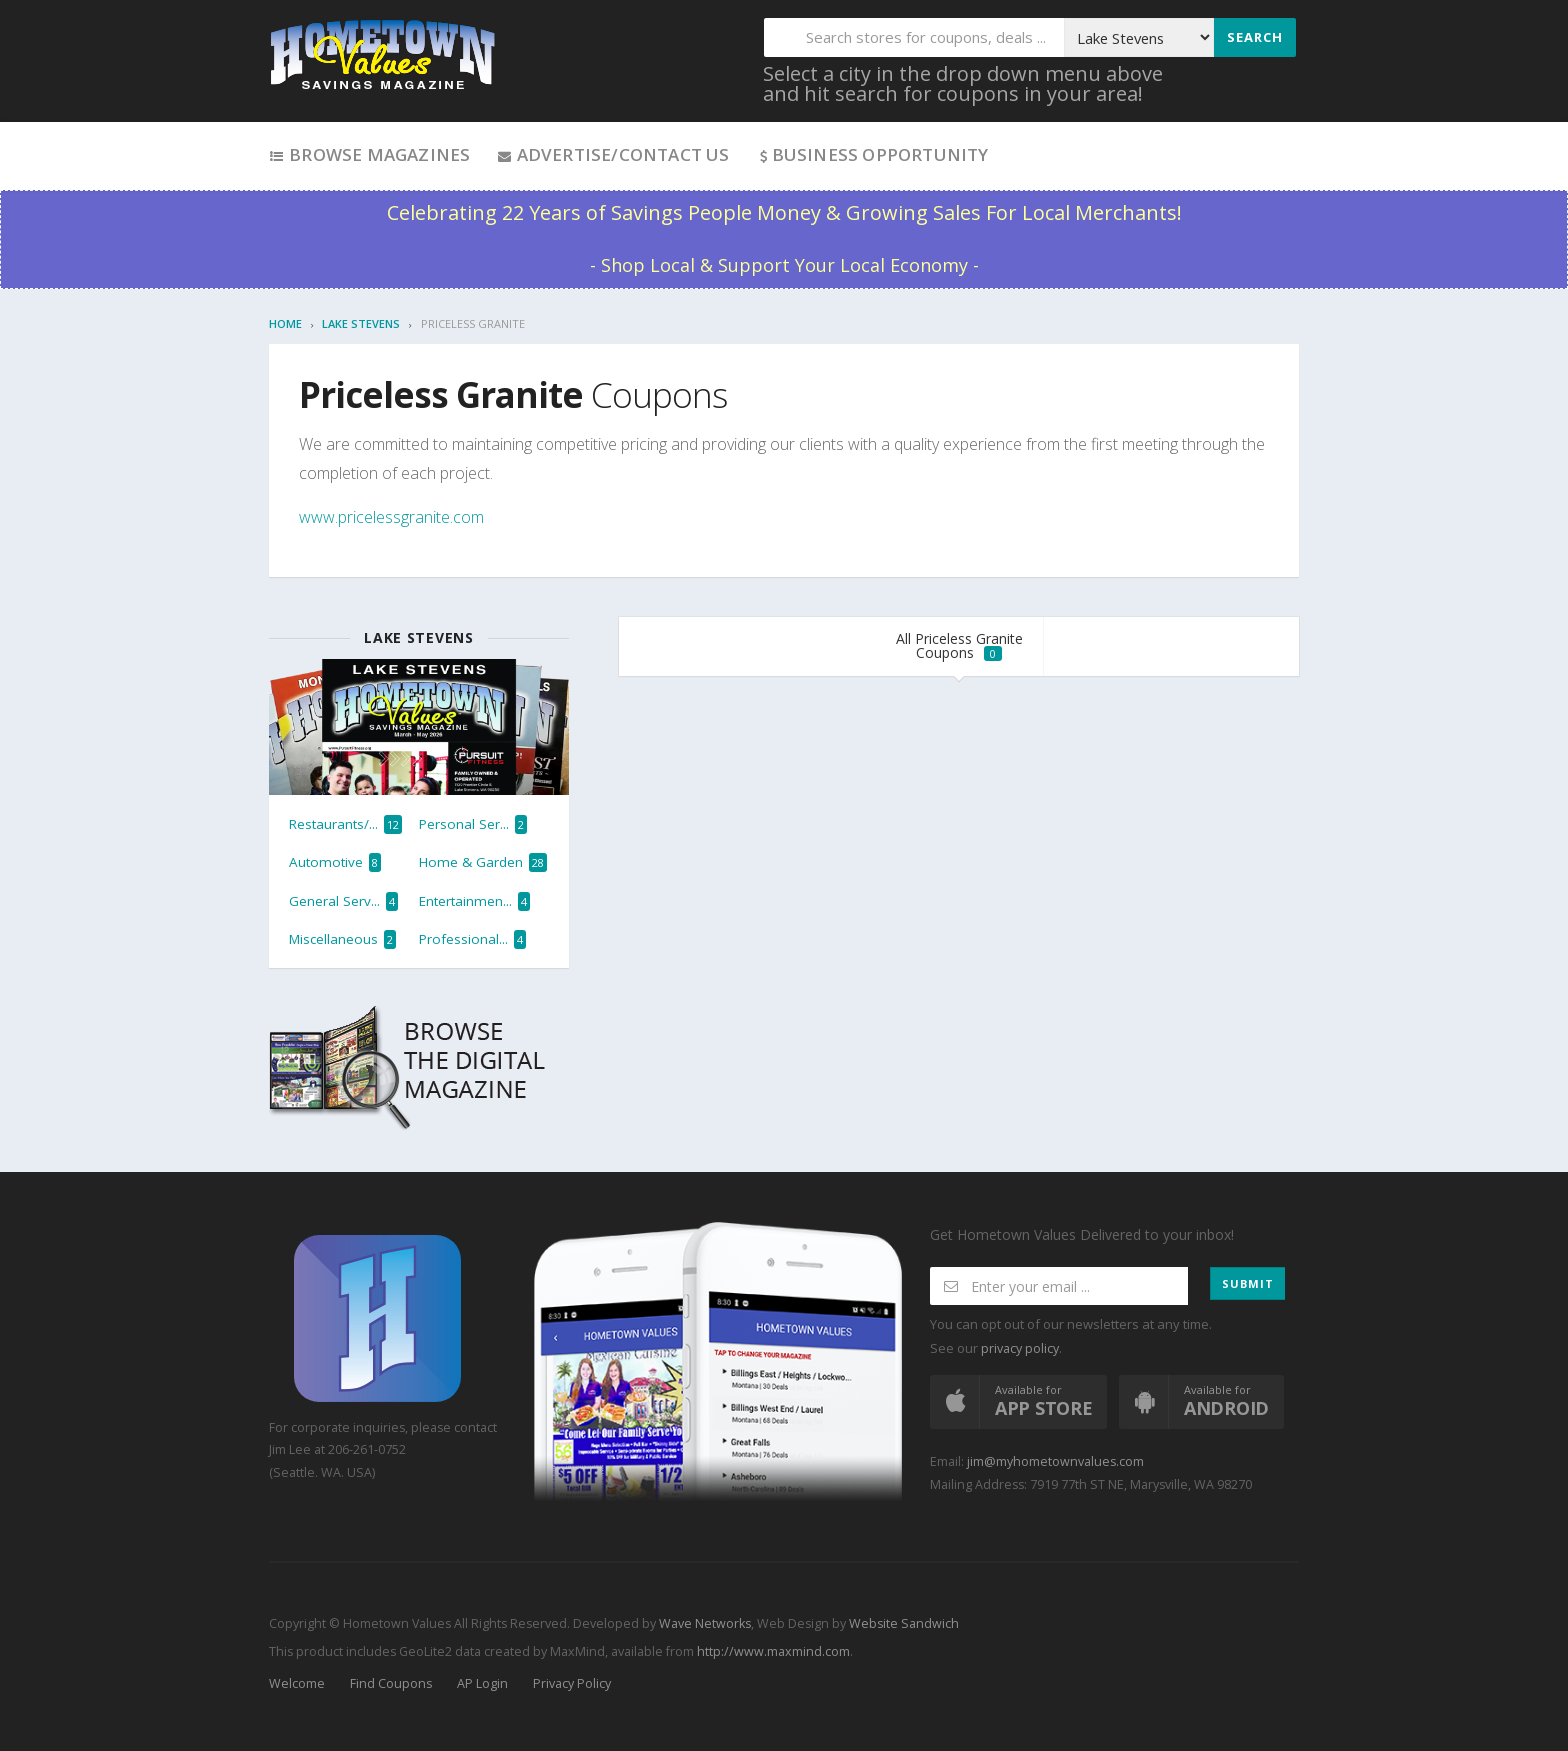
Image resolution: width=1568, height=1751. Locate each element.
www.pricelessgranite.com (391, 517)
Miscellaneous (342, 939)
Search (1255, 37)
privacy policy (1020, 1348)
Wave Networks (703, 1623)
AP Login (482, 1683)
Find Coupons (391, 1683)
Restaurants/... (345, 824)
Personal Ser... (473, 824)
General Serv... (343, 901)
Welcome (297, 1683)
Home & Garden (483, 862)
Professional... (472, 939)
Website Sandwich (902, 1623)
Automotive (335, 862)
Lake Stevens (361, 323)
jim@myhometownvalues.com (1055, 1461)
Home (285, 323)
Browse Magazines (369, 154)
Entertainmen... (474, 901)
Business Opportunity (872, 154)
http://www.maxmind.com (773, 1651)
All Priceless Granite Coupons (959, 645)
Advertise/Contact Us (612, 154)
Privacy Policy (572, 1683)
